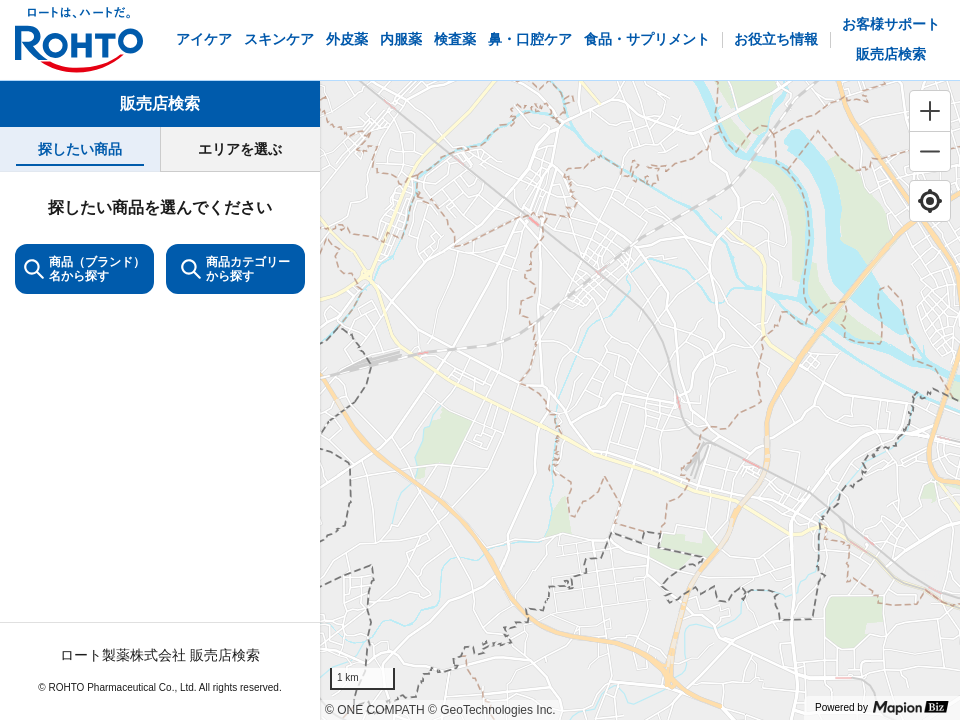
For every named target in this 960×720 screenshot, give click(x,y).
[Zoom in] (930, 111)
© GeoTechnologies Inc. (492, 710)
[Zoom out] (930, 151)
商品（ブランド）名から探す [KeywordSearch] (84, 269)
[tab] (80, 149)
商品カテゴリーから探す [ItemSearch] (235, 269)
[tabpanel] (160, 445)
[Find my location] (930, 201)
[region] (640, 400)
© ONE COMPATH (375, 710)
